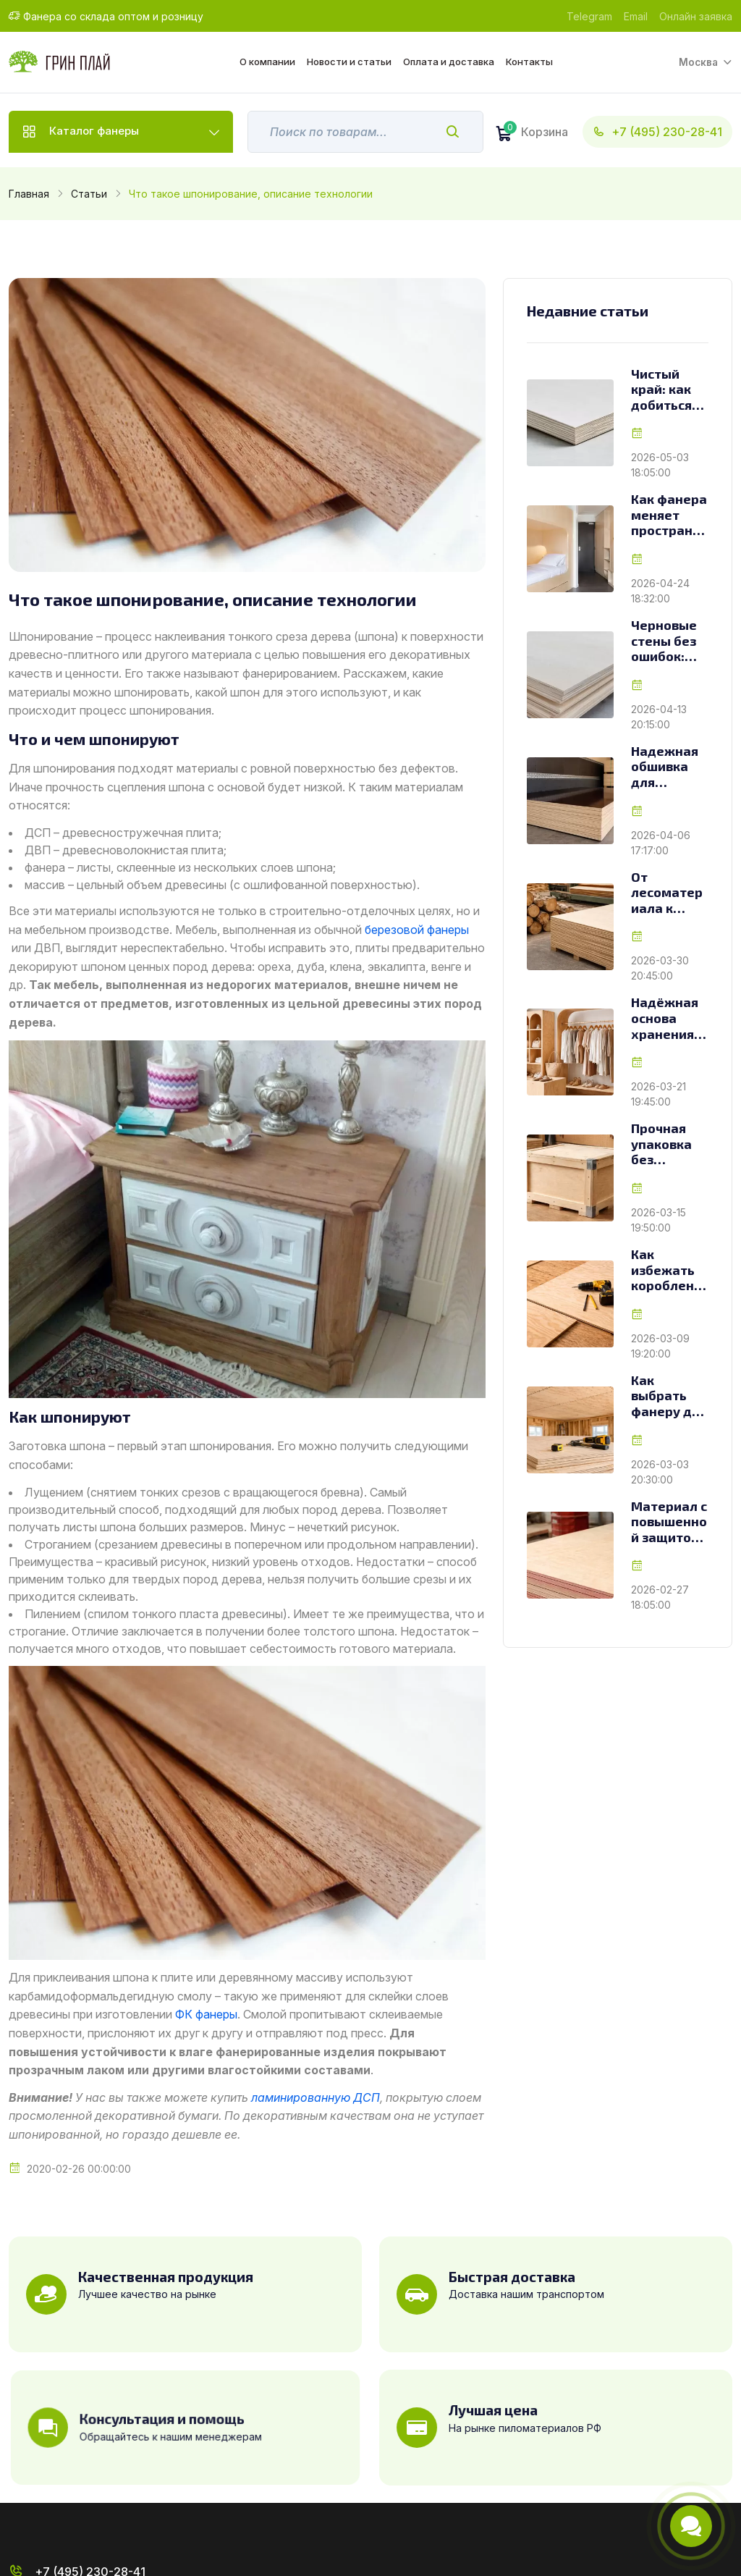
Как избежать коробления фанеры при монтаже (666, 1270)
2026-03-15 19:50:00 (658, 1220)
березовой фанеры (417, 929)
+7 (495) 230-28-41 (657, 132)
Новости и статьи (348, 61)
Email (636, 16)
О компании (267, 61)
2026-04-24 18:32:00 (660, 591)
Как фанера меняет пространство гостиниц (669, 515)
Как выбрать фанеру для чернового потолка (669, 1396)
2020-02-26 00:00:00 (79, 2169)
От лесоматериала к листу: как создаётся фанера (667, 893)
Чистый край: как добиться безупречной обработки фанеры (669, 389)
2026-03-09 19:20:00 (660, 1346)
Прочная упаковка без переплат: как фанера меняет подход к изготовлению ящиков (668, 1144)
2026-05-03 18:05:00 (660, 465)
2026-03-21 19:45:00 (658, 1094)
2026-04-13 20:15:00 (659, 717)
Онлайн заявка (695, 16)
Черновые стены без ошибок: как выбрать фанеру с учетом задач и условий (664, 641)
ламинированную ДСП (315, 2097)
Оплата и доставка (448, 61)
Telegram (589, 16)
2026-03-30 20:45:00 (660, 968)
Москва (697, 62)
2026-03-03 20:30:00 (660, 1472)
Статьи (89, 194)
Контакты (528, 61)
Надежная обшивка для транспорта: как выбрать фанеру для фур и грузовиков (669, 767)
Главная (29, 194)
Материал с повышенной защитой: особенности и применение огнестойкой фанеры (669, 1522)
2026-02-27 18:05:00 (660, 1597)
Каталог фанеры (96, 132)
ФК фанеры (206, 2014)
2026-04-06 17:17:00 (660, 842)
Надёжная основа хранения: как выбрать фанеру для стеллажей (669, 1018)
